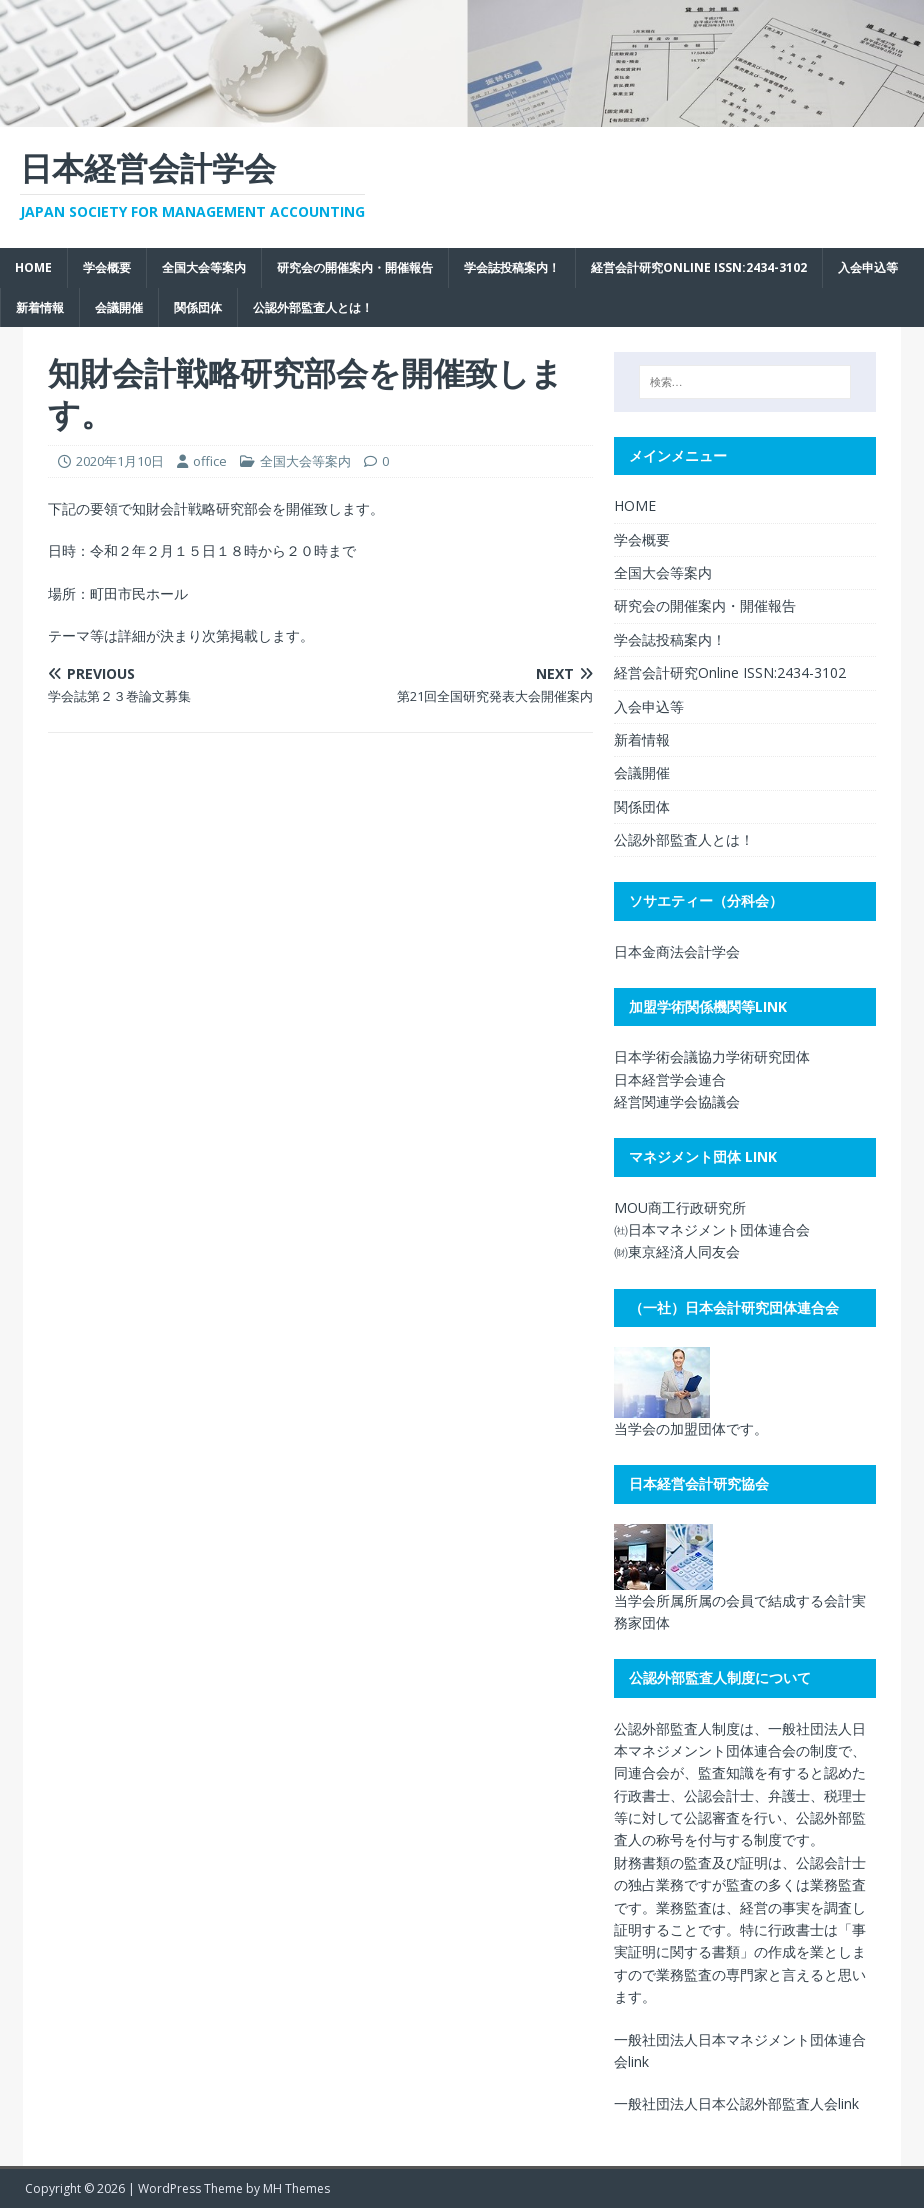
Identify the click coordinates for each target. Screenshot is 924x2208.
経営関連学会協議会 (677, 1101)
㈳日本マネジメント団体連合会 (712, 1229)
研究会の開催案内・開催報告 (355, 267)
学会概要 (107, 267)
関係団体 (198, 307)
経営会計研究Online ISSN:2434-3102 (699, 267)
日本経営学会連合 (670, 1079)
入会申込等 (868, 267)
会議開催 (119, 307)
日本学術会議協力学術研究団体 (712, 1056)
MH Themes (296, 2188)
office (210, 461)
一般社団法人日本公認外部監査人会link (736, 2103)
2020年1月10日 (120, 461)
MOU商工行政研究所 (680, 1207)
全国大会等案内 (204, 267)
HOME (33, 267)
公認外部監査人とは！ (313, 307)
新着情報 (40, 307)
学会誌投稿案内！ (512, 267)
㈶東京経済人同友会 (677, 1251)
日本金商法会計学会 (677, 951)
